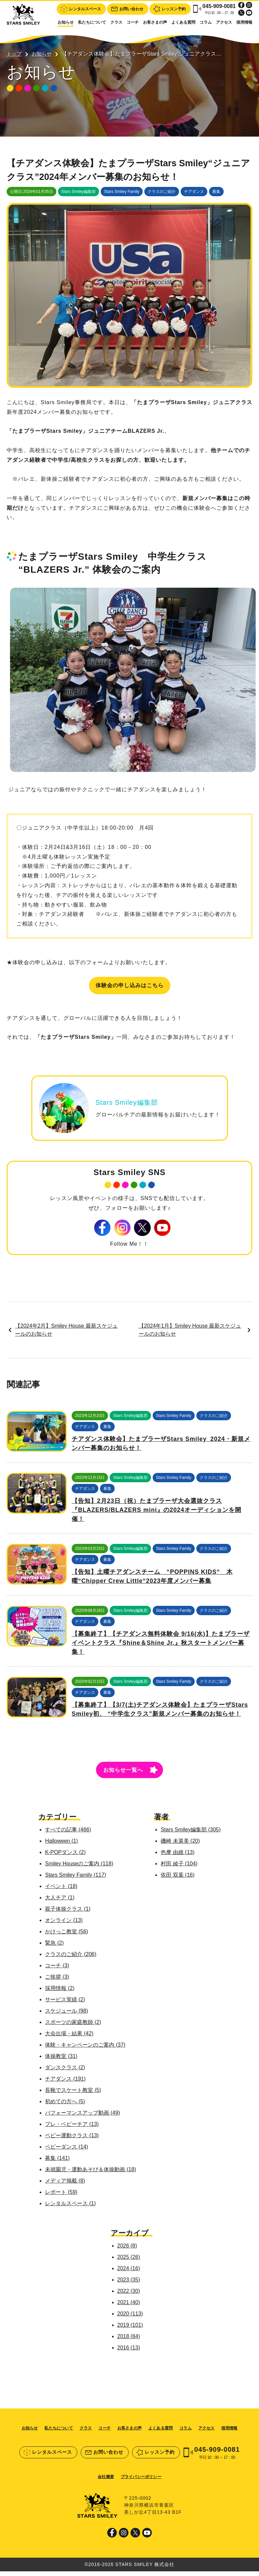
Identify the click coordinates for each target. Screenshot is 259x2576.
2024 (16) (128, 2273)
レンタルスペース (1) (69, 2208)
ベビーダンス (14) (65, 2151)
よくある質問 (183, 22)
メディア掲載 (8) (64, 2185)
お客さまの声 (155, 22)
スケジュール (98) (65, 2015)
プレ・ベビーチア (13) (71, 2129)
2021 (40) (128, 2307)
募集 (216, 194)
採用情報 (244, 22)
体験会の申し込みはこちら (130, 988)
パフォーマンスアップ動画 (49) (81, 2117)
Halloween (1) (60, 1845)
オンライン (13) (63, 1925)
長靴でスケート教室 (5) (72, 2095)
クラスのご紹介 (162, 194)
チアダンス (194, 194)
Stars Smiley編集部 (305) (192, 1834)
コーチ (133, 22)
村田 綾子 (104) (180, 1868)
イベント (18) (60, 1891)
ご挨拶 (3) (56, 1981)
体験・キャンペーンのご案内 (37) (84, 2049)
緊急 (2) (53, 1947)
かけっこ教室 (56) (65, 1936)
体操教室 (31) (60, 2061)
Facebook (241, 5)
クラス (116, 22)
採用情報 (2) (58, 1993)
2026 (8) (127, 2250)
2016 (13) (128, 2352)
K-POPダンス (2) (64, 1857)
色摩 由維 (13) (178, 1857)
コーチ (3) (56, 1970)
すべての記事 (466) (67, 1834)
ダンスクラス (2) (64, 2072)
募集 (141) (56, 2163)
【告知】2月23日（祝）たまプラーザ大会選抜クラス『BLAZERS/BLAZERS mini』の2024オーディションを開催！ (156, 1514)
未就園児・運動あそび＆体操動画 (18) (89, 2174)
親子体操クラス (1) (66, 1913)
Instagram (249, 5)
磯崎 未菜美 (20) (181, 1845)
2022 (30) (128, 2295)
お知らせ (66, 22)
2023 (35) (128, 2284)
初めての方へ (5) (64, 2106)
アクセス (224, 22)
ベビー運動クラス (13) (71, 2140)
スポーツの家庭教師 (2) (72, 2027)
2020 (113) (130, 2318)
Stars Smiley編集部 (78, 194)
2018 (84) (128, 2341)
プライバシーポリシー (141, 2481)
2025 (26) (128, 2261)
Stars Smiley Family (121, 194)
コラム (206, 22)
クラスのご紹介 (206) (69, 1959)
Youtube (249, 12)
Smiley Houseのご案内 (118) (78, 1868)
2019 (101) (130, 2329)
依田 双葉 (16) (178, 1879)
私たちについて (92, 22)
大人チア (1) (58, 1902)
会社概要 (106, 2481)
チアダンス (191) (64, 2083)
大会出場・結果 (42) (68, 2038)
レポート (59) (60, 2197)
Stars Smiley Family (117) (74, 1879)
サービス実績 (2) (64, 2004)
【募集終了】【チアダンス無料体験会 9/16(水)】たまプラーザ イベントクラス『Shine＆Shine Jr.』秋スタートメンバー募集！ (161, 1647)
